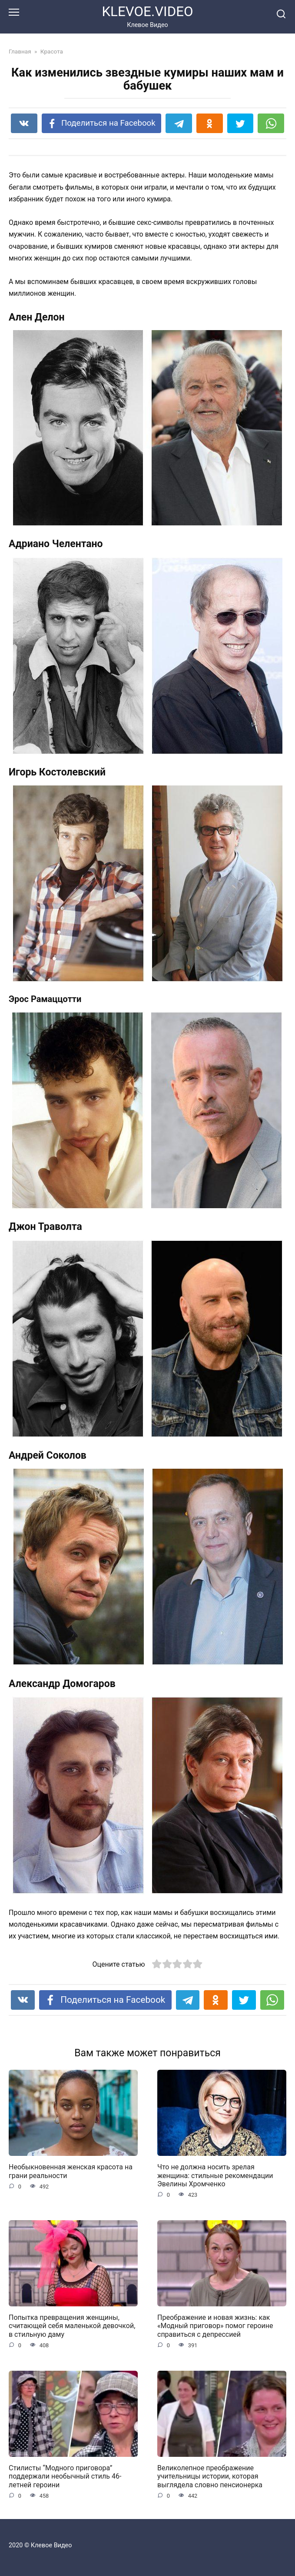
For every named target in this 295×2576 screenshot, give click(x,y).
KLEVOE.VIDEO (147, 11)
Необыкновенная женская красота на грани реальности (71, 2171)
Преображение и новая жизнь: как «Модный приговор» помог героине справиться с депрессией (215, 2325)
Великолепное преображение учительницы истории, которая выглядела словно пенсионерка (209, 2476)
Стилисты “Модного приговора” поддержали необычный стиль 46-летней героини (65, 2476)
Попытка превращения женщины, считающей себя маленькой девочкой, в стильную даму (72, 2325)
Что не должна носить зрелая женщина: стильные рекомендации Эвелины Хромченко (215, 2175)
